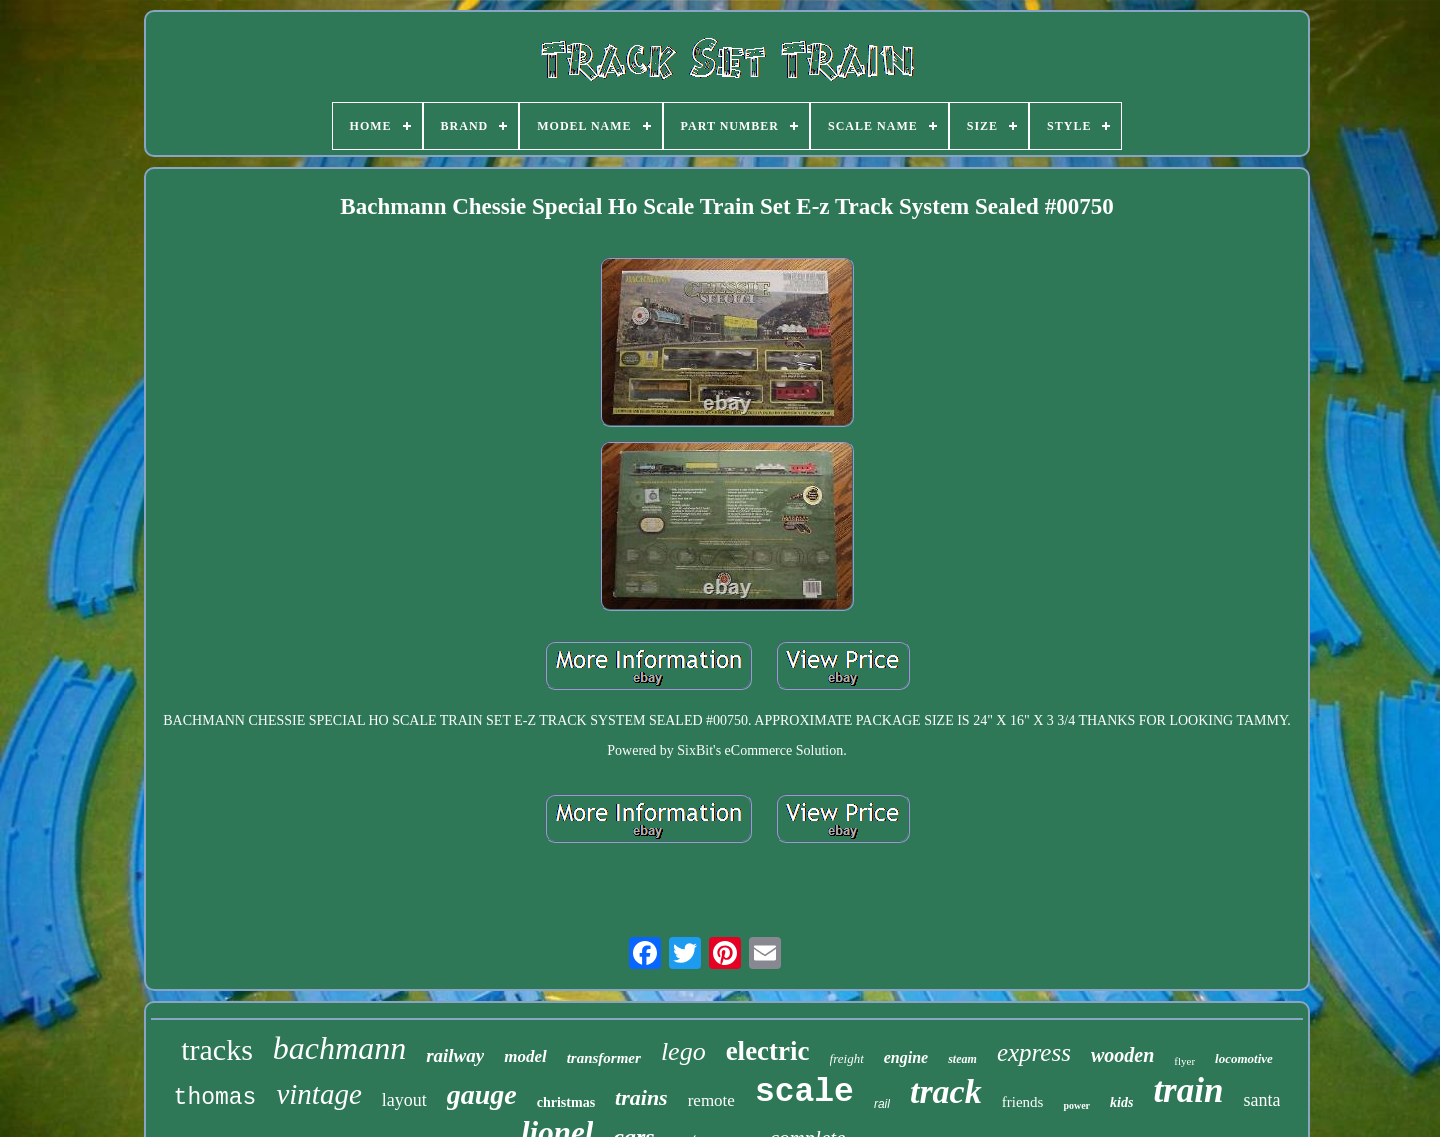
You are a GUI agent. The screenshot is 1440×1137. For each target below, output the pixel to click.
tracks (217, 1049)
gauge (482, 1094)
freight (847, 1058)
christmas (566, 1102)
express (1034, 1052)
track (946, 1091)
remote (711, 1100)
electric (768, 1051)
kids (1121, 1102)
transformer (604, 1058)
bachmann (339, 1048)
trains (641, 1097)
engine (906, 1057)
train (1188, 1090)
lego (683, 1051)
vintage (318, 1094)
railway (455, 1055)
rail (882, 1104)
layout (404, 1100)
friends (1023, 1102)
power (1076, 1105)
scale (804, 1092)
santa (1261, 1100)
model (525, 1056)
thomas (215, 1098)
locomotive (1244, 1058)
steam (962, 1059)
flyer (1184, 1061)
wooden (1122, 1055)
